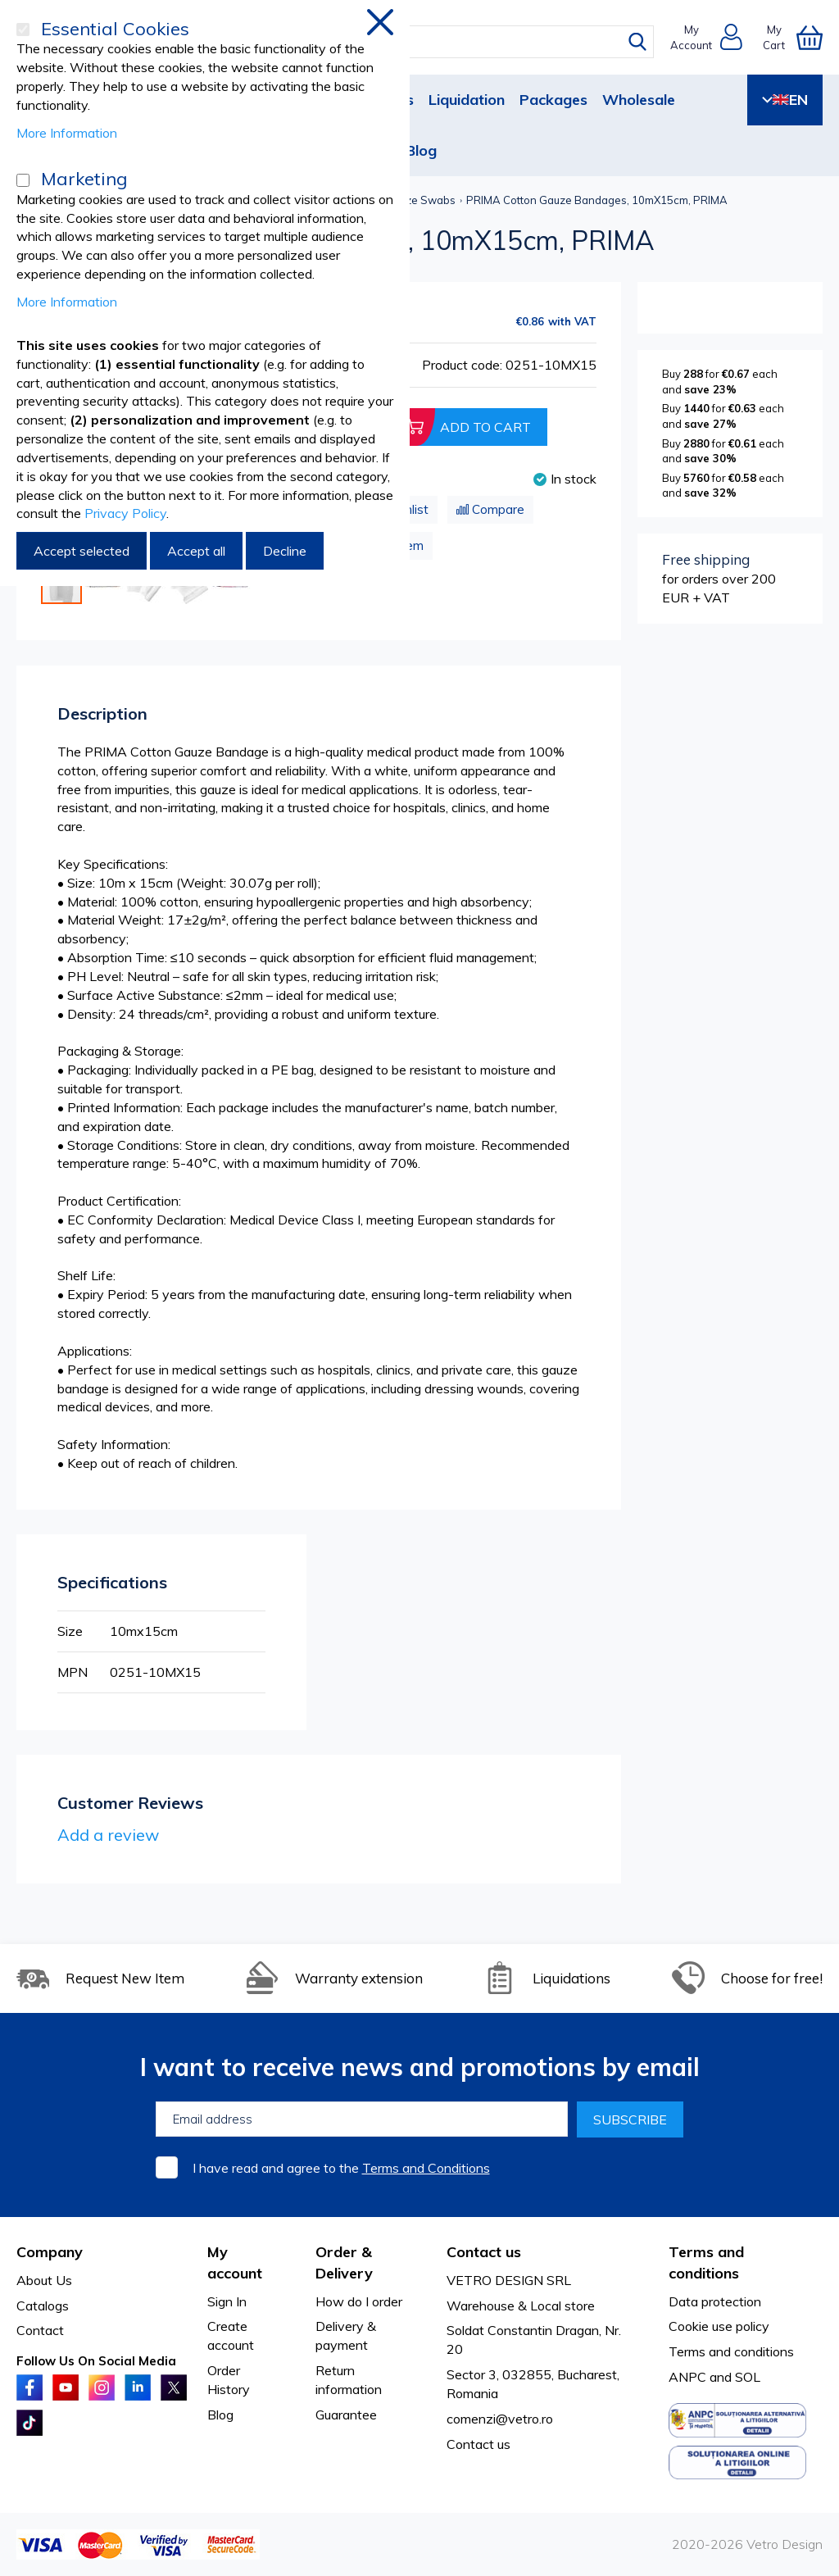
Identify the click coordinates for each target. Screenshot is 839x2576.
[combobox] (431, 41)
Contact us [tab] (484, 2251)
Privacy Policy (125, 513)
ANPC (687, 2377)
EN (785, 99)
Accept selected (81, 551)
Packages (553, 99)
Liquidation (467, 99)
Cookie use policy (719, 2326)
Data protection (715, 2301)
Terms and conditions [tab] (706, 2262)
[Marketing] (22, 180)
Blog (421, 150)
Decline (284, 551)
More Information (66, 133)
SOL (747, 2377)
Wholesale (638, 99)
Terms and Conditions (426, 2168)
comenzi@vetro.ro (500, 2418)
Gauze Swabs (420, 200)
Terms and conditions (731, 2351)
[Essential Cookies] (22, 29)
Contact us (478, 2444)
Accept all (196, 551)
